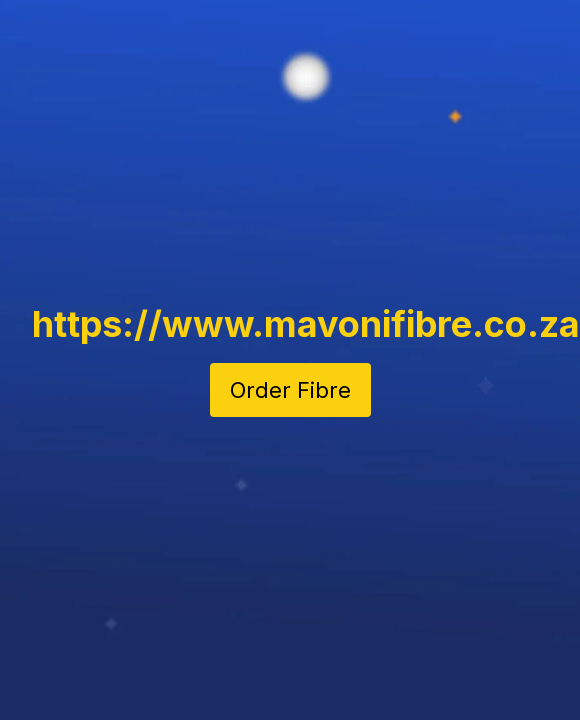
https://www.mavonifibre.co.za (306, 324)
